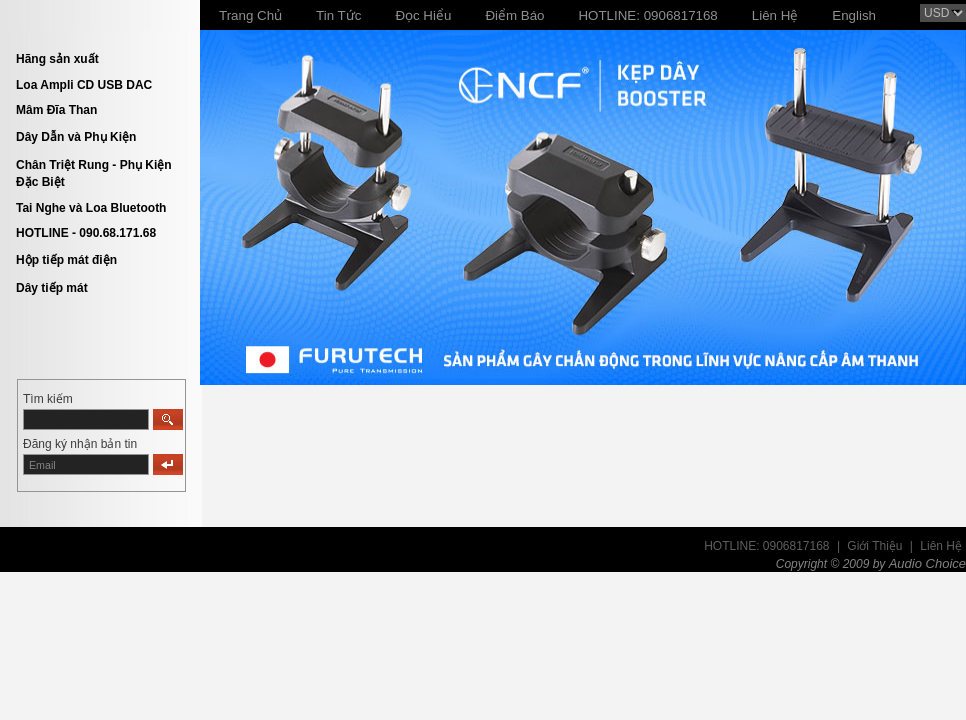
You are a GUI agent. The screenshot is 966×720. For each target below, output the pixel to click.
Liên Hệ (941, 546)
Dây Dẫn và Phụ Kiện (76, 137)
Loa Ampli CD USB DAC (84, 85)
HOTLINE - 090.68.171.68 (86, 233)
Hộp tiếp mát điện (66, 260)
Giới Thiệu (874, 546)
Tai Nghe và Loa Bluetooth (91, 208)
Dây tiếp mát (52, 288)
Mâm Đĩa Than (56, 110)
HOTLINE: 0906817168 (766, 546)
